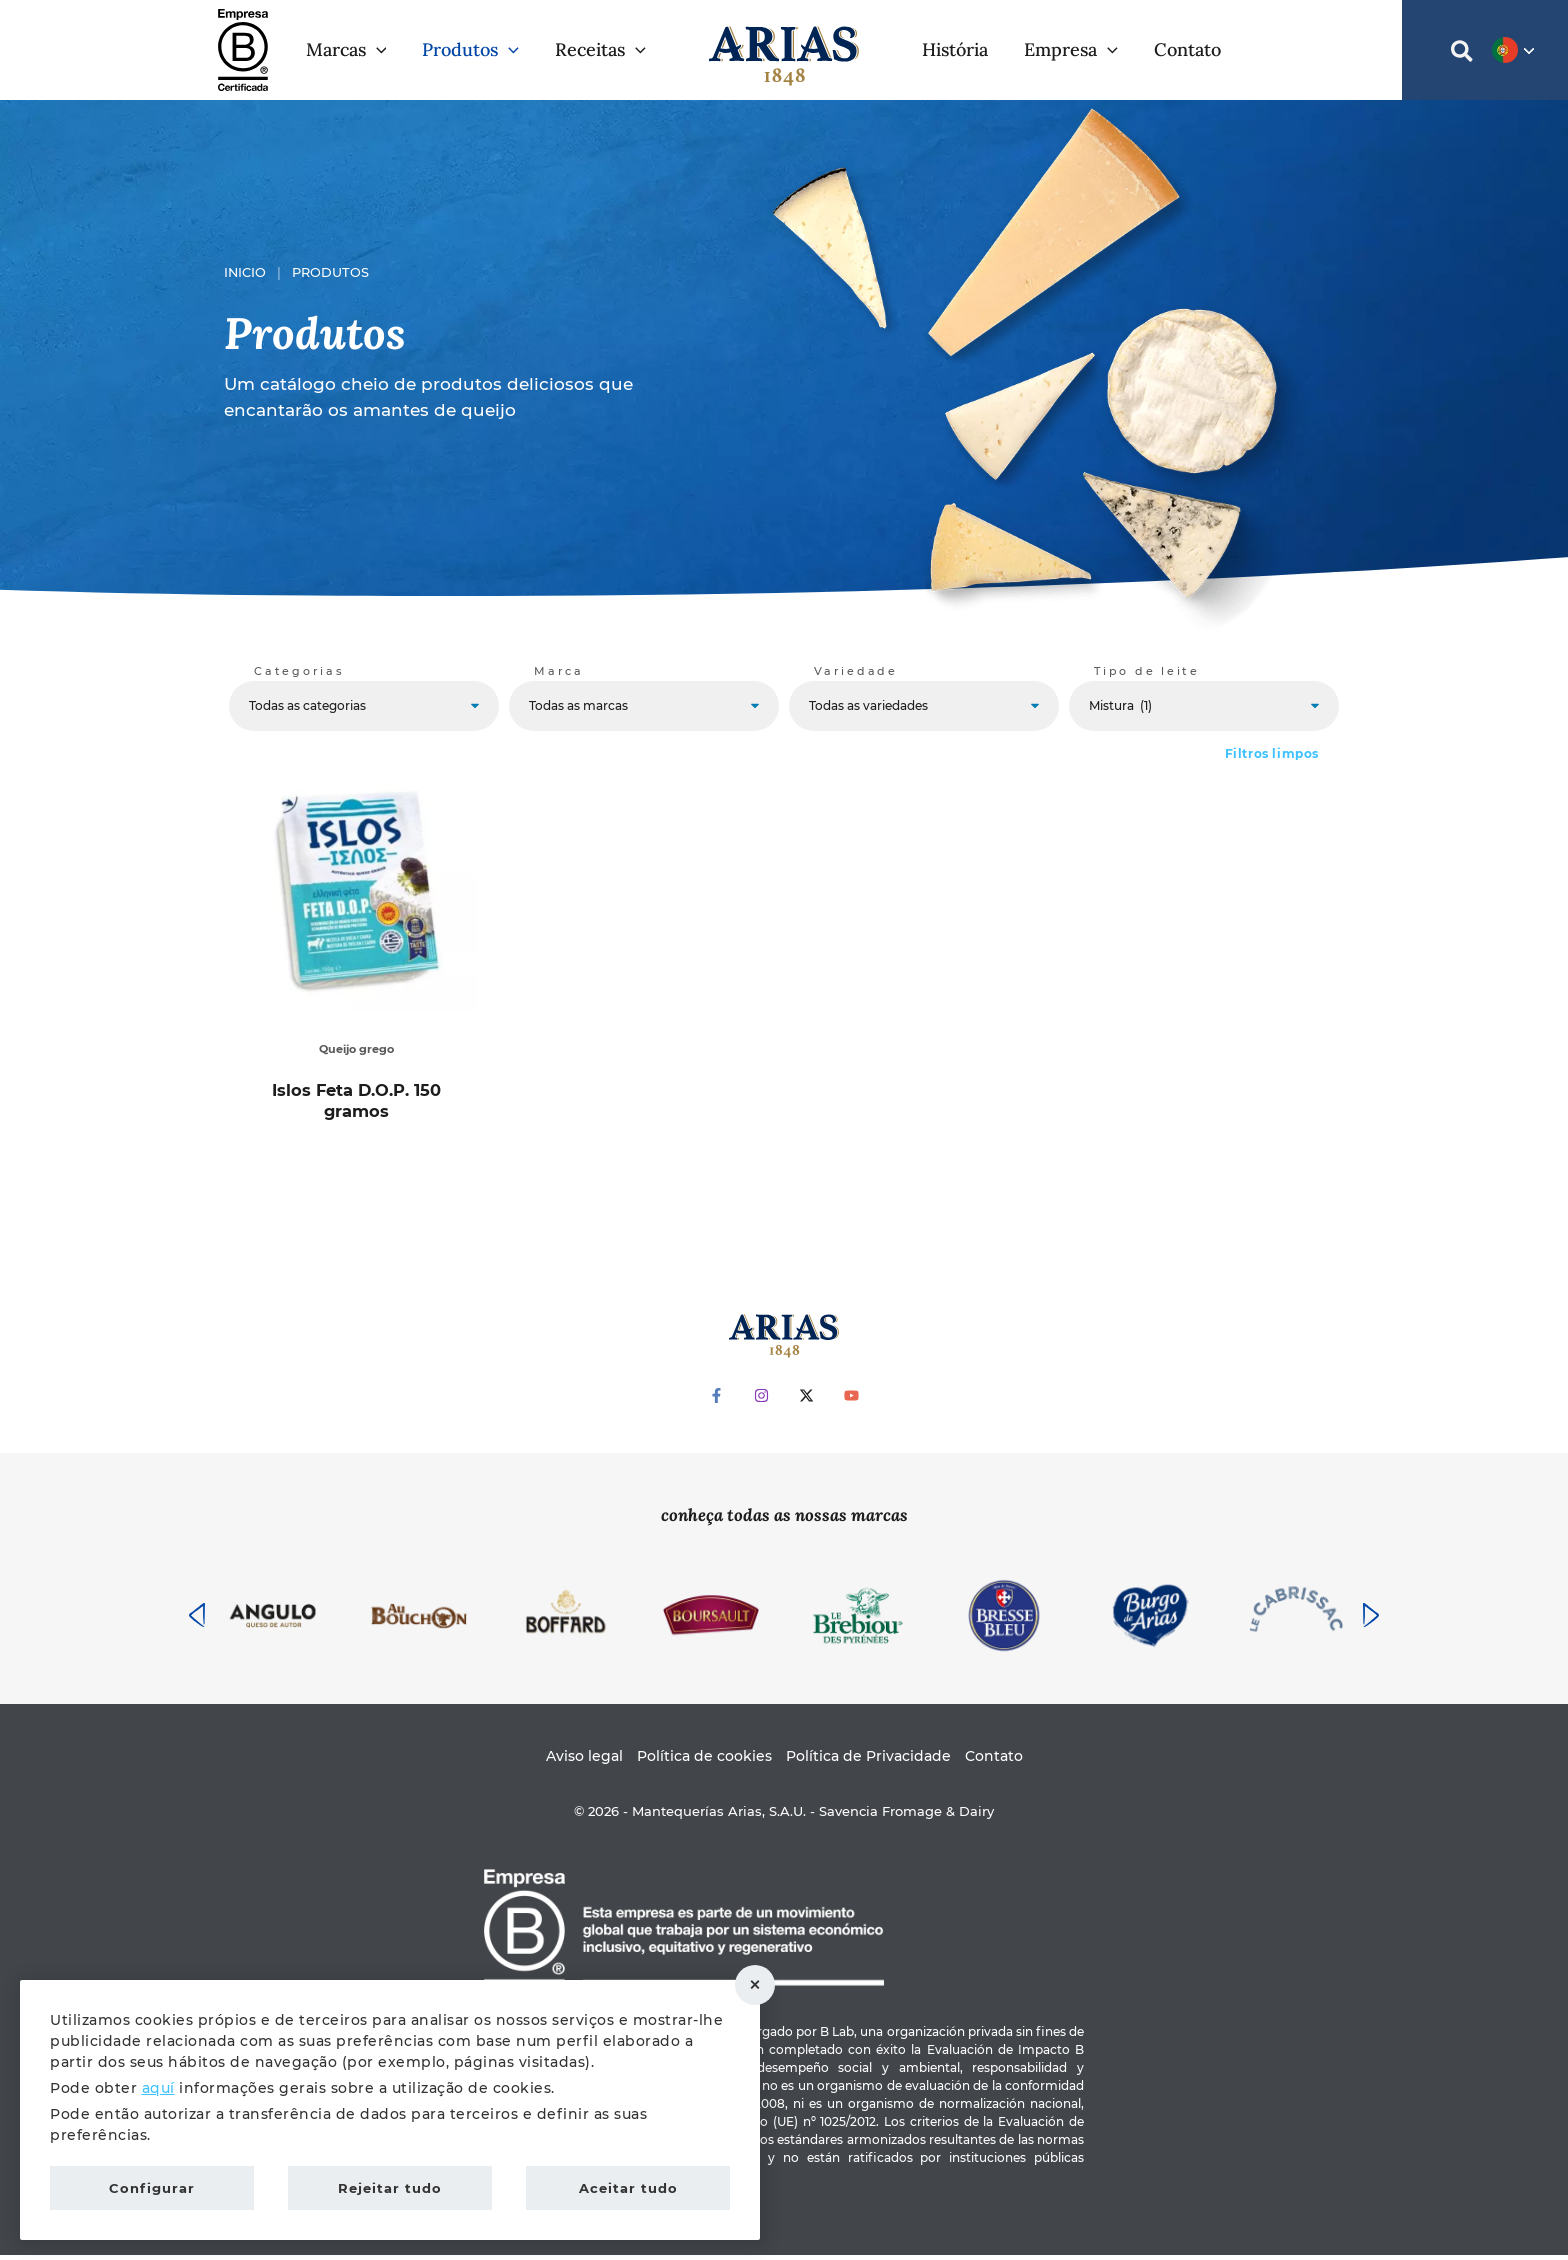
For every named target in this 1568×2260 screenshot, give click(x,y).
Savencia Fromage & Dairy (906, 1816)
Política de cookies (704, 1760)
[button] (376, 50)
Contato (994, 1760)
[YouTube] (851, 1400)
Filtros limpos (1272, 753)
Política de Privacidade (868, 1760)
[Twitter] (806, 1400)
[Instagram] (761, 1400)
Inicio (245, 272)
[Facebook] (716, 1400)
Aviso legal (584, 1760)
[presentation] (197, 1620)
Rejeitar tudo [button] (755, 1985)
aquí (158, 2088)
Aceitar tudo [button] (628, 2188)
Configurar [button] (152, 2188)
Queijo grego (357, 1048)
